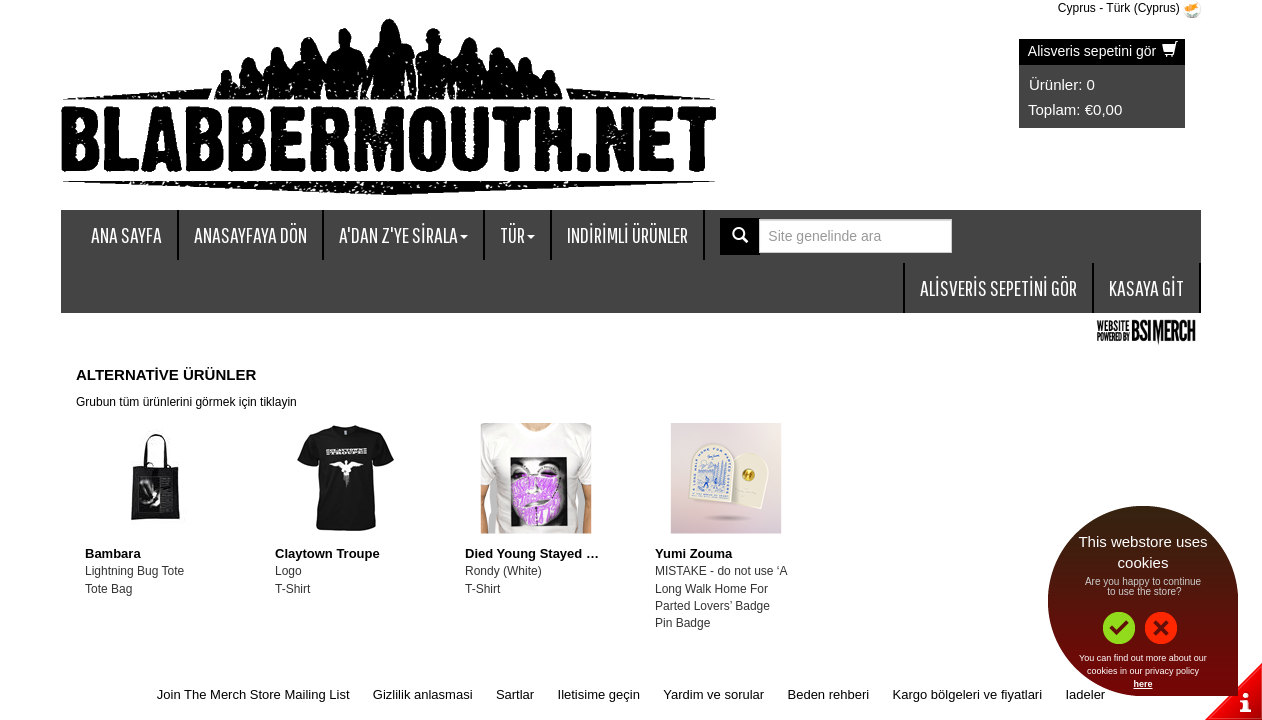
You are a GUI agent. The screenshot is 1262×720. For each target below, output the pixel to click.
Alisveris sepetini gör (1103, 51)
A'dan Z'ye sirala (403, 234)
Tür (517, 234)
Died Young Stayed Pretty (544, 553)
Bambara (113, 553)
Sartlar (515, 694)
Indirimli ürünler (627, 234)
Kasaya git (1146, 287)
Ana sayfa (126, 234)
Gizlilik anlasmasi (423, 694)
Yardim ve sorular (713, 694)
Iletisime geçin (599, 694)
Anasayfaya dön (250, 234)
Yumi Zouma (693, 553)
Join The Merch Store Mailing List (253, 694)
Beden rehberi (829, 694)
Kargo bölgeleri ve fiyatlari (968, 694)
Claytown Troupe (327, 553)
